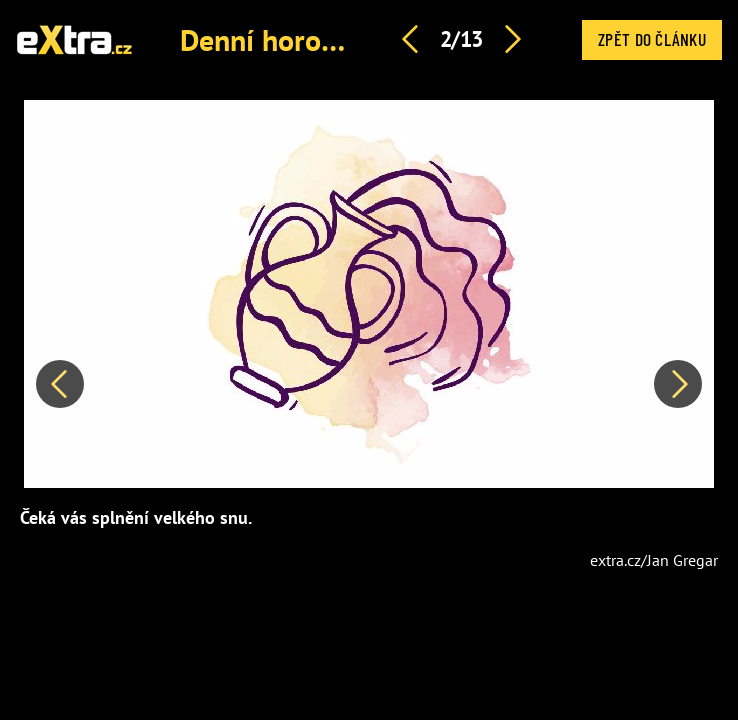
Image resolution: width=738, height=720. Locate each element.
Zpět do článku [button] (652, 39)
